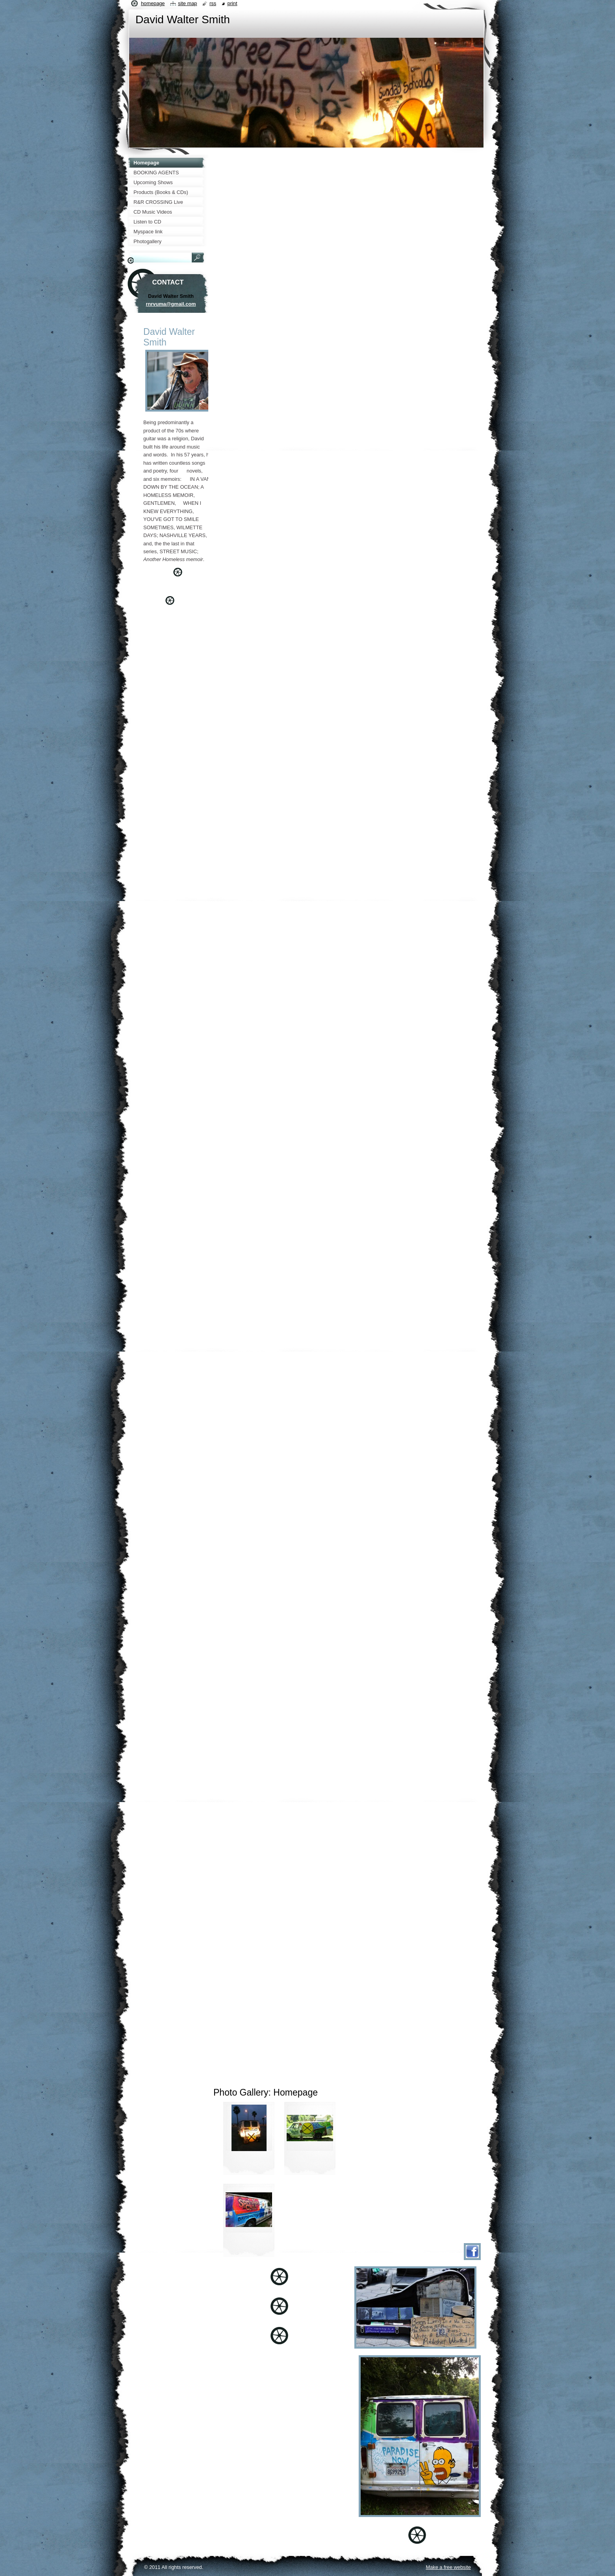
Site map (187, 3)
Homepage (153, 3)
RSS (212, 3)
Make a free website (448, 2567)
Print (232, 3)
